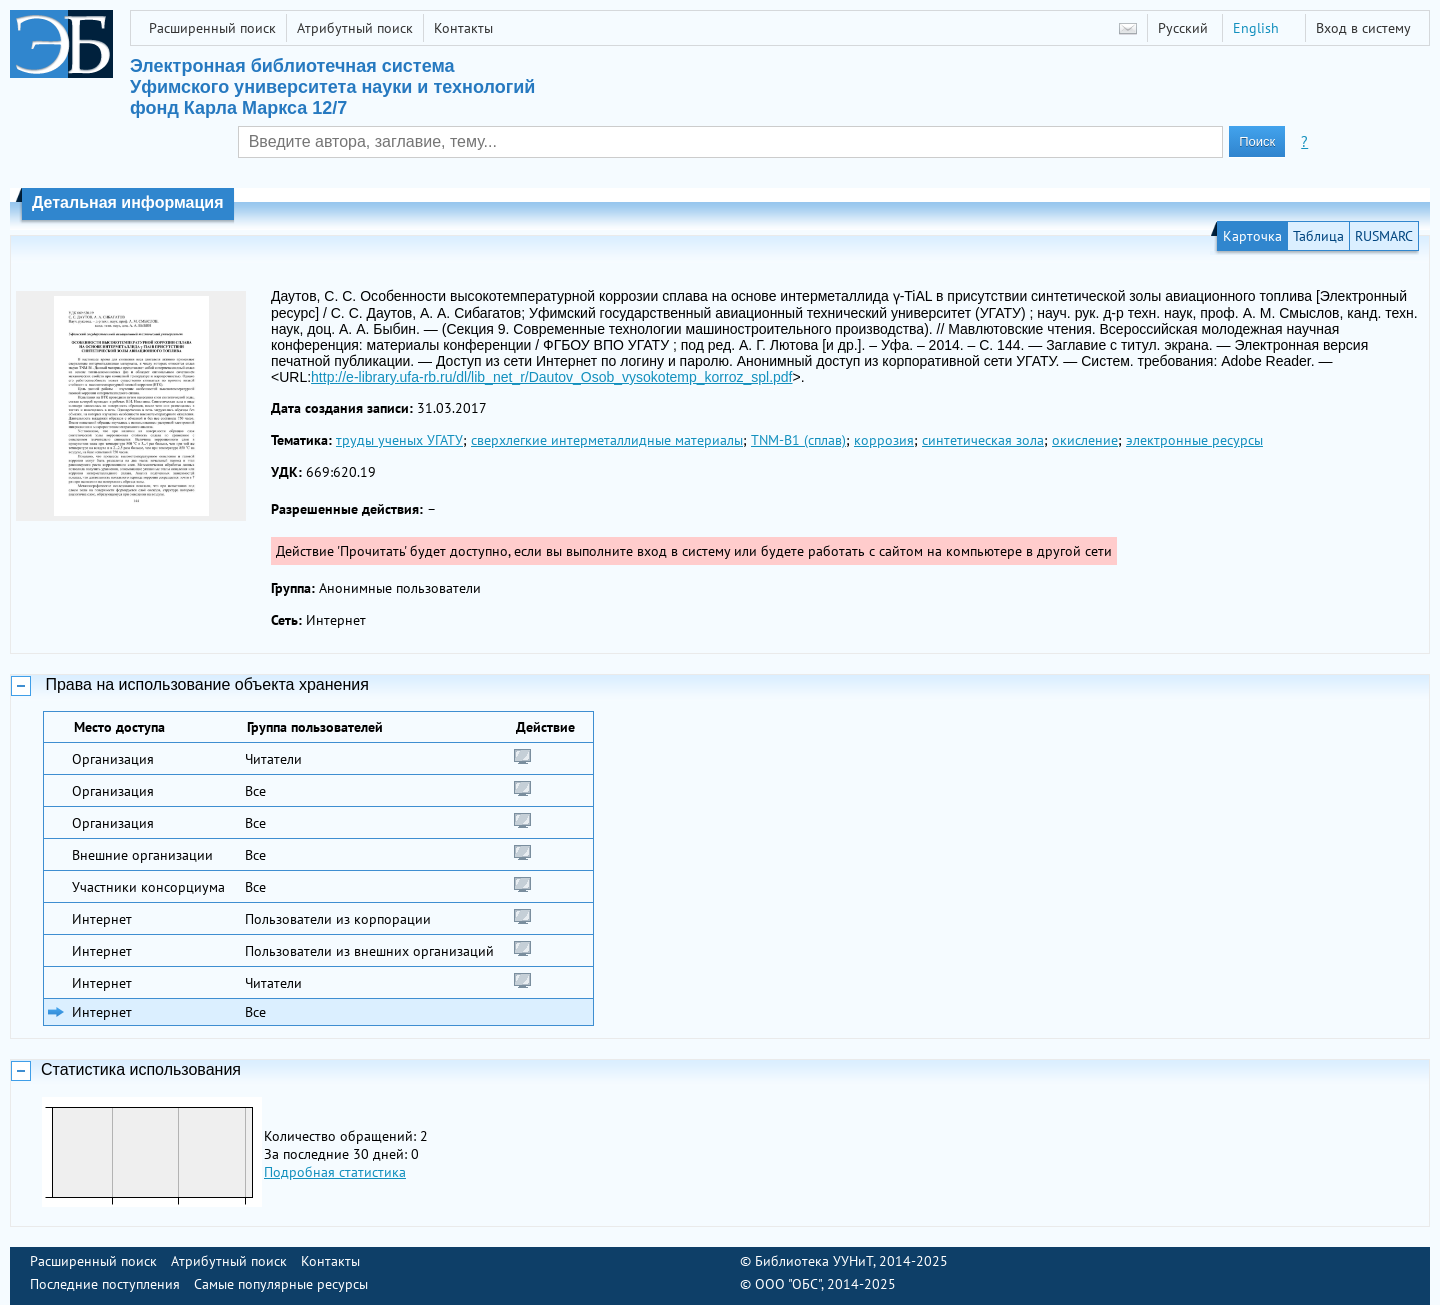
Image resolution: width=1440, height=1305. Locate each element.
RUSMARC (1384, 236)
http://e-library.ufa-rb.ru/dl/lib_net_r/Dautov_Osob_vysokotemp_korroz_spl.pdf (551, 377)
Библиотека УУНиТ (814, 1261)
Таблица (1318, 236)
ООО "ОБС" (788, 1284)
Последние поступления (105, 1284)
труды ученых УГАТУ (399, 440)
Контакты (463, 28)
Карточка (1252, 236)
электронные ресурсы (1194, 440)
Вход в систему (1363, 28)
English (1256, 28)
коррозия (884, 440)
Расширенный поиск (212, 28)
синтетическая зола (983, 440)
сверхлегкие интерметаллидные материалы (607, 440)
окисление (1085, 440)
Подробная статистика (335, 1172)
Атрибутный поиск (355, 28)
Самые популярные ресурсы (281, 1284)
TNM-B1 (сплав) (798, 440)
